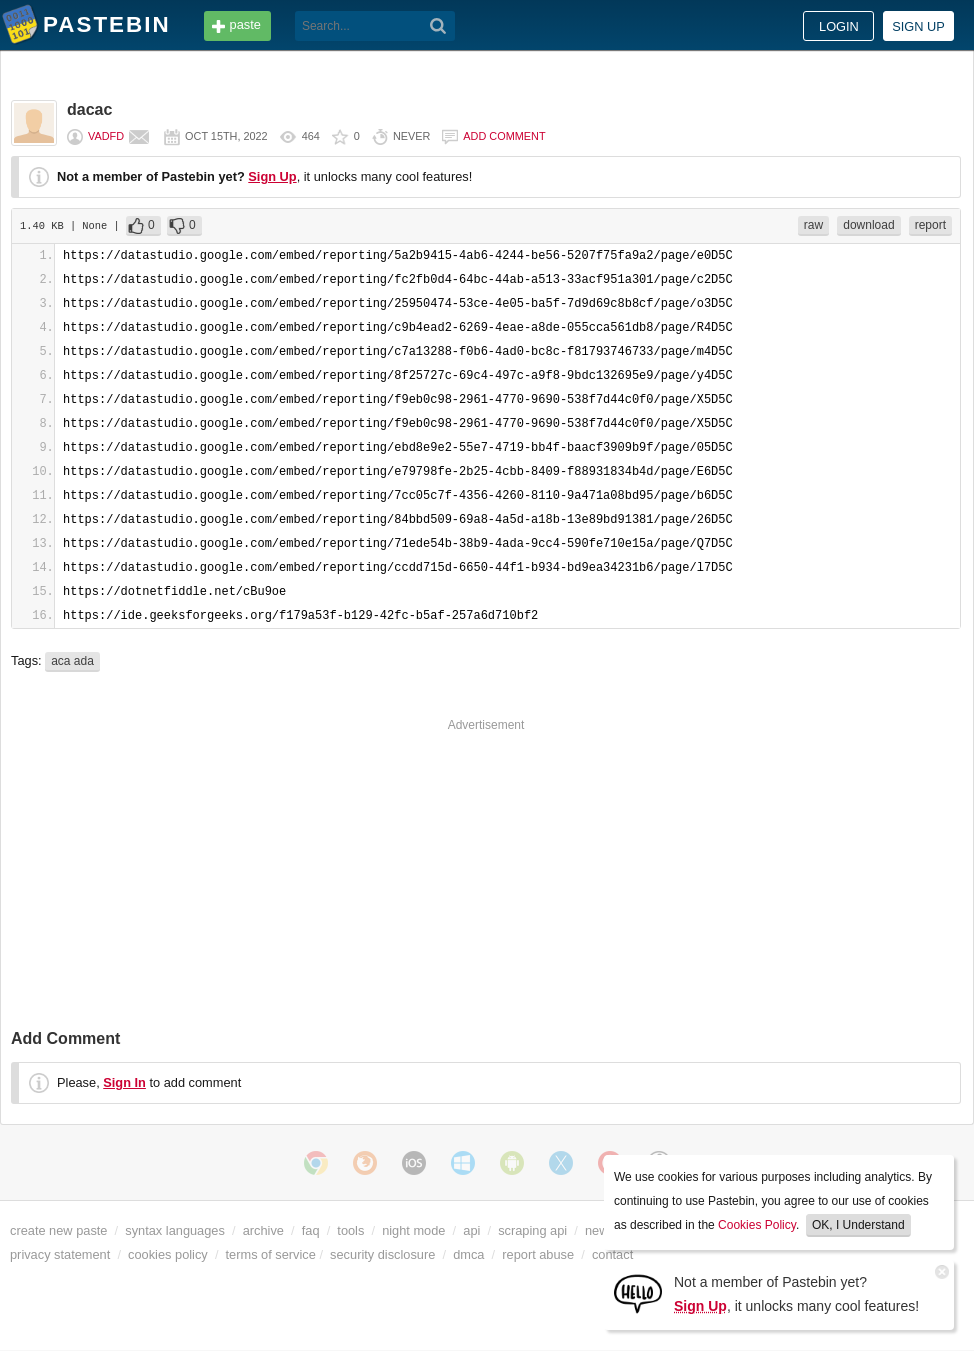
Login (839, 26)
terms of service (271, 1254)
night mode (413, 1230)
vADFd (106, 136)
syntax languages (175, 1230)
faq (311, 1230)
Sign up (918, 26)
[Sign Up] (638, 1292)
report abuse (538, 1254)
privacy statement (60, 1254)
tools (350, 1230)
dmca (468, 1254)
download (868, 225)
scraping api (532, 1230)
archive (263, 1230)
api (471, 1230)
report (930, 225)
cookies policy (168, 1254)
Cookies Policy (757, 1225)
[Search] (438, 26)
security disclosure (382, 1254)
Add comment (504, 136)
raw (813, 225)
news (600, 1230)
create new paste (58, 1230)
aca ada (72, 661)
